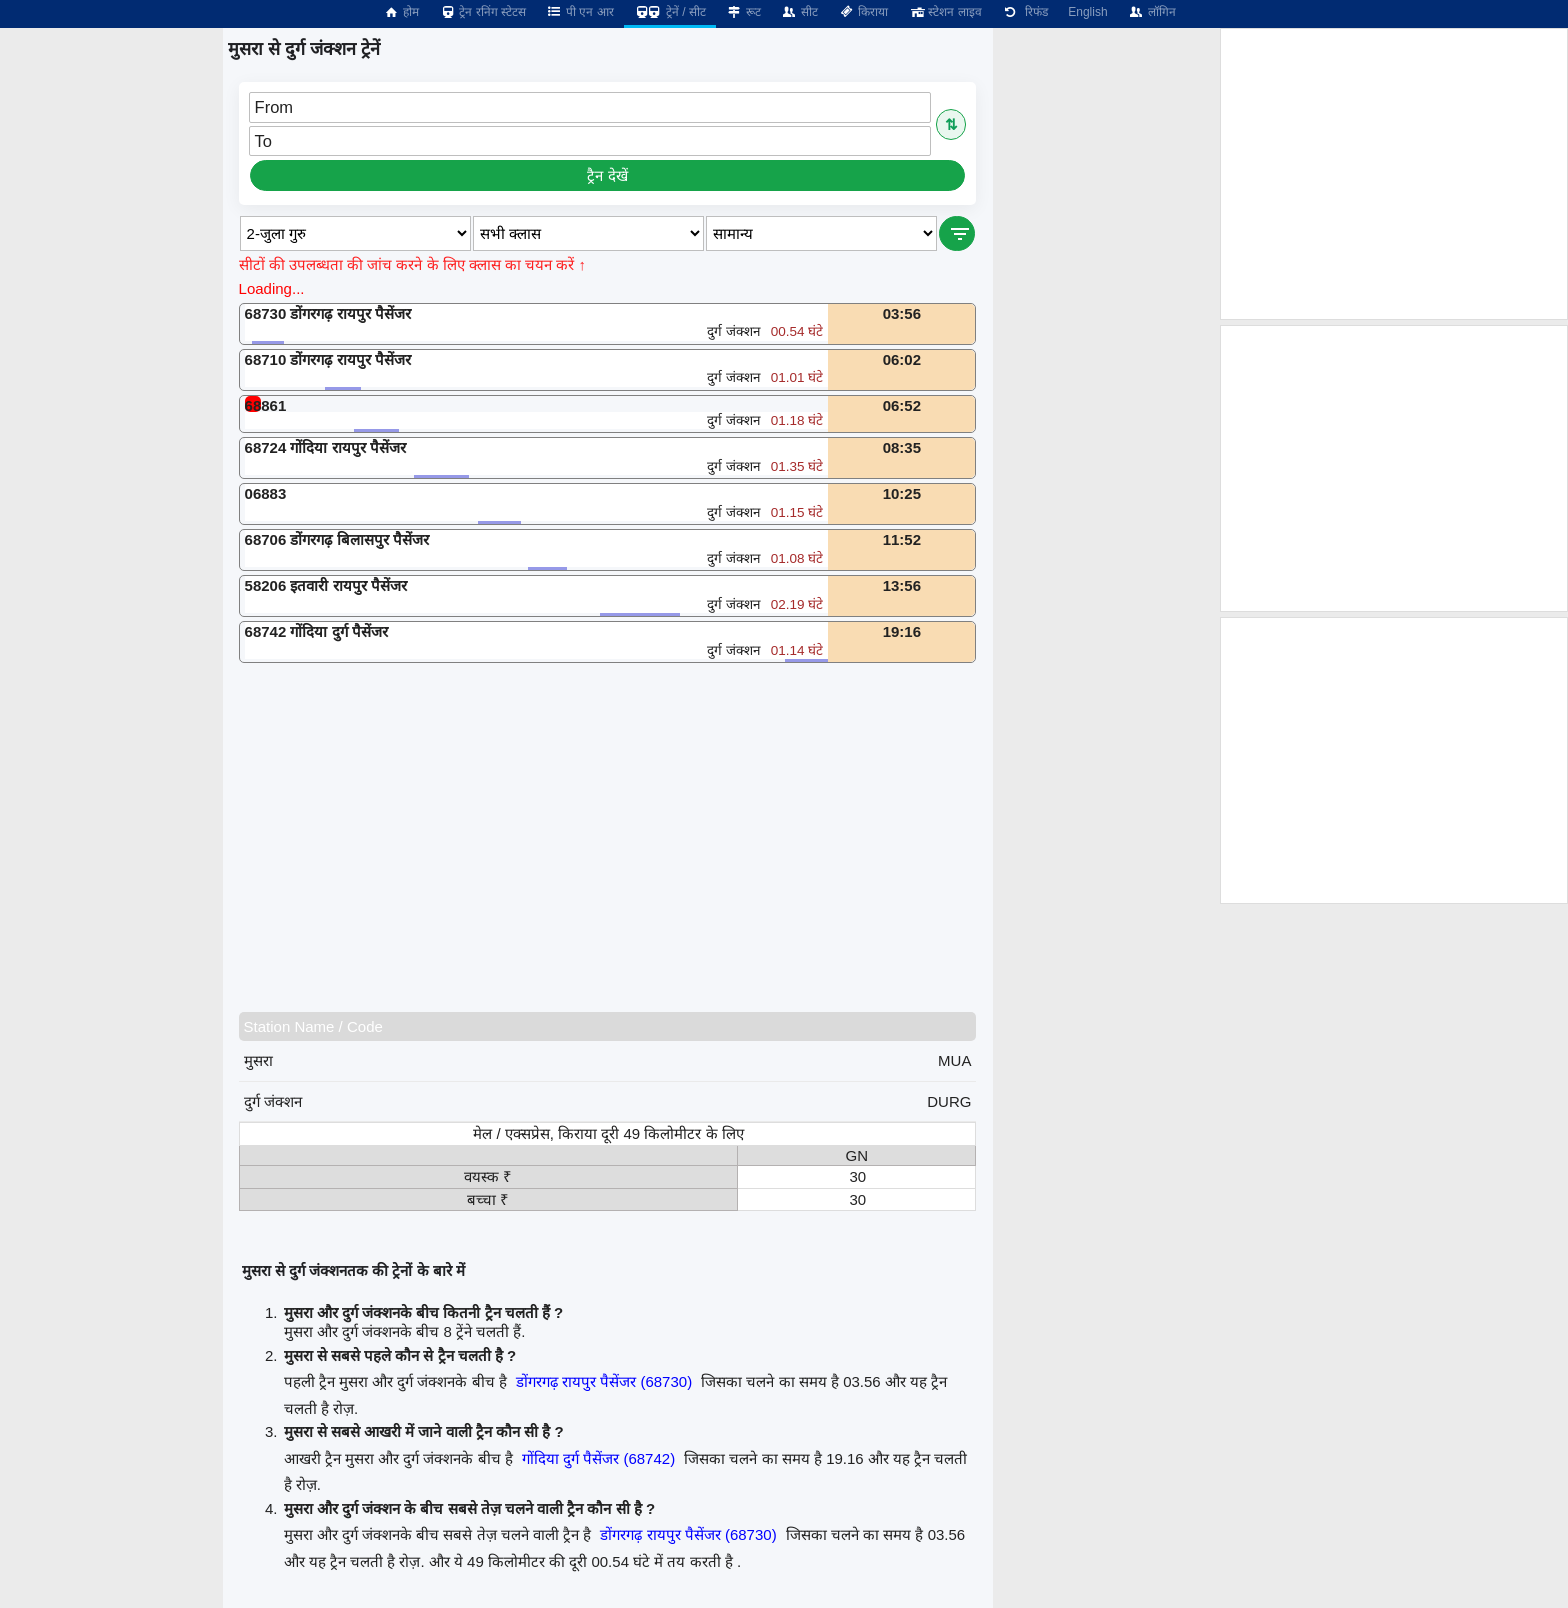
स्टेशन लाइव (944, 12)
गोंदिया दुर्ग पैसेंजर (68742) (598, 1458)
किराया (863, 12)
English (1087, 12)
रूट (743, 12)
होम (401, 12)
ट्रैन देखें (607, 175)
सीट (799, 12)
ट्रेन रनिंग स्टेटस (482, 12)
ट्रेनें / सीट (670, 12)
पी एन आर (580, 12)
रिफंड (1025, 12)
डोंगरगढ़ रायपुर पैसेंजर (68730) (604, 1381)
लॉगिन (1152, 12)
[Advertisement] (617, 837)
